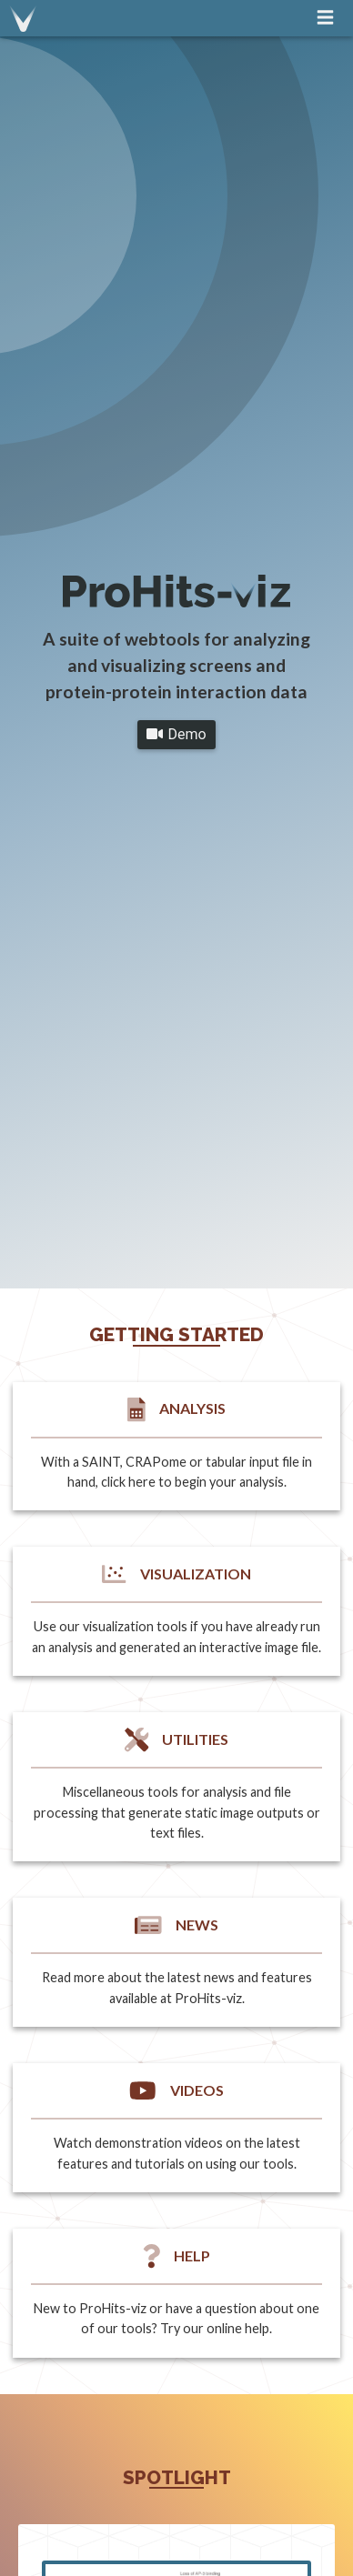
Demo (176, 734)
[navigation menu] (325, 17)
